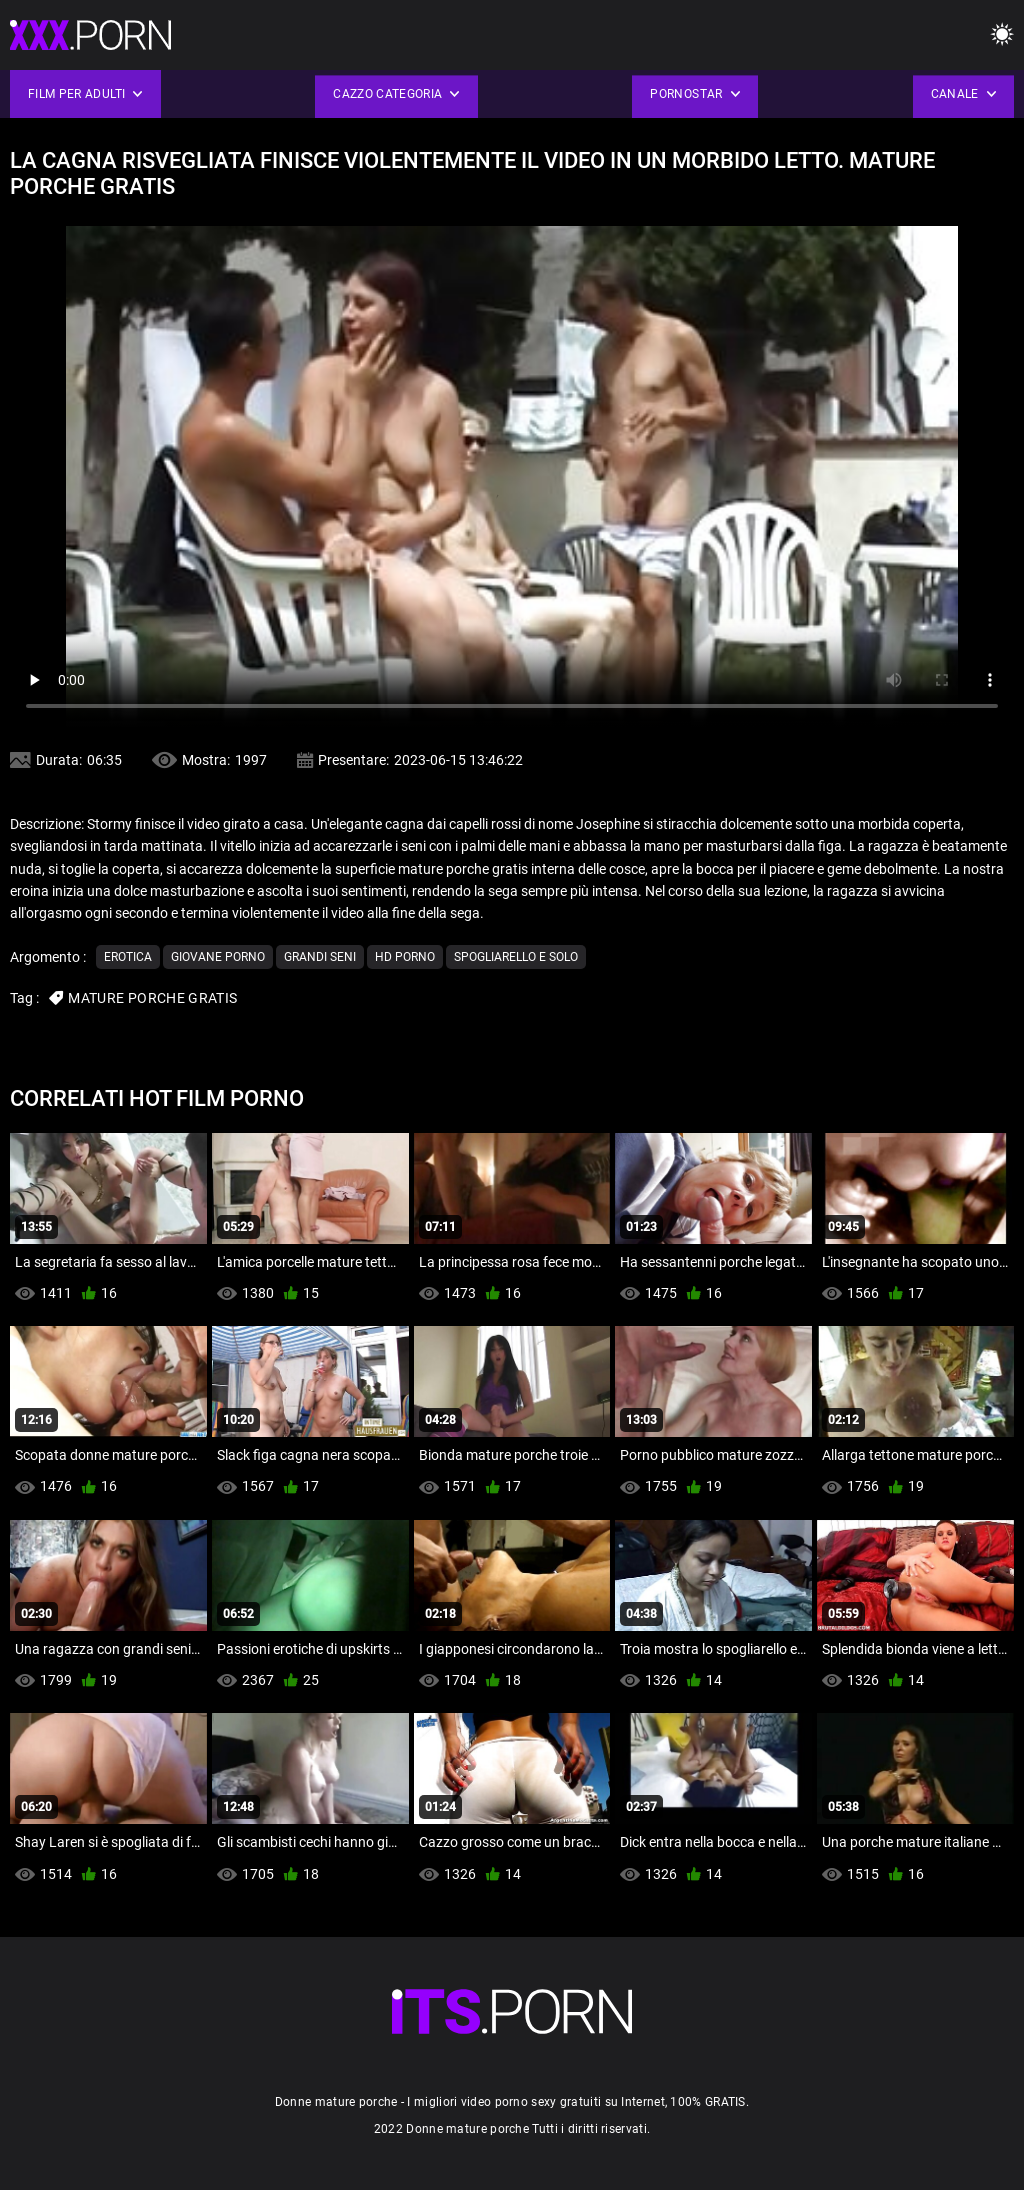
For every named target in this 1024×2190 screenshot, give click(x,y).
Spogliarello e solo (516, 957)
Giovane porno (218, 957)
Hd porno (405, 957)
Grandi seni (320, 957)
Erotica (128, 957)
